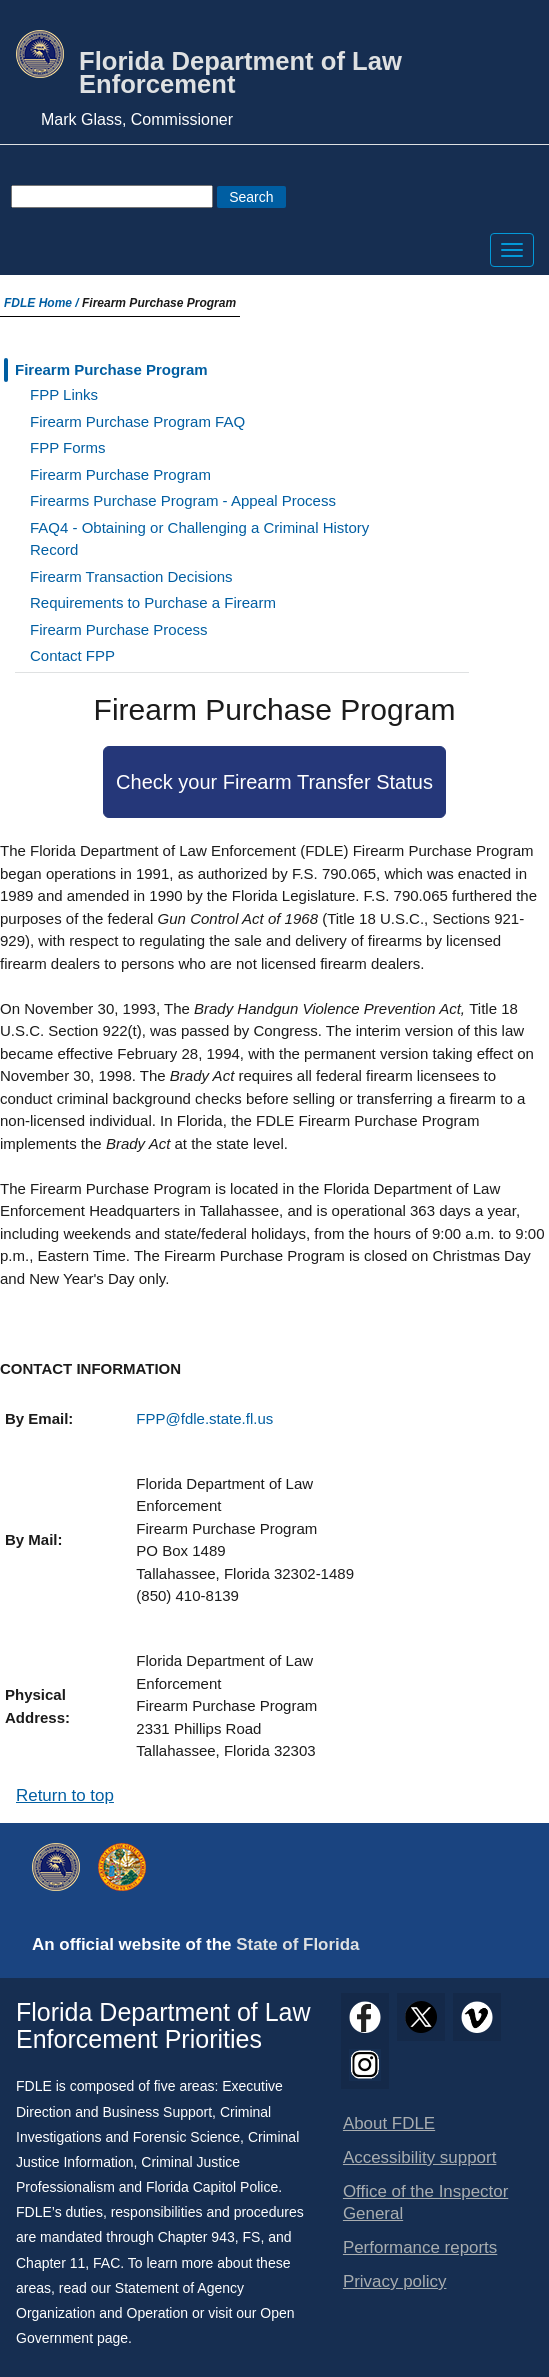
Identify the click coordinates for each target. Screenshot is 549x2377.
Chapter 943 (196, 2237)
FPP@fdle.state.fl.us (204, 1418)
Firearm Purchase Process (119, 629)
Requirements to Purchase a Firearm (153, 602)
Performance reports (420, 2247)
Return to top (65, 1795)
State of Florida (297, 1944)
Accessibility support (419, 2157)
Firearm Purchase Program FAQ (137, 421)
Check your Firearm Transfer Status (274, 782)
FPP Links (64, 394)
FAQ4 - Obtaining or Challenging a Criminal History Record (199, 539)
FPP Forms (68, 447)
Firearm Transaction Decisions (131, 576)
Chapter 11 (50, 2263)
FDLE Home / (43, 303)
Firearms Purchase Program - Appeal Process (183, 500)
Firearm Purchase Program (111, 369)
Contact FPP (72, 655)
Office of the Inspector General (425, 2202)
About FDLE (389, 2123)
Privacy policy (395, 2281)
